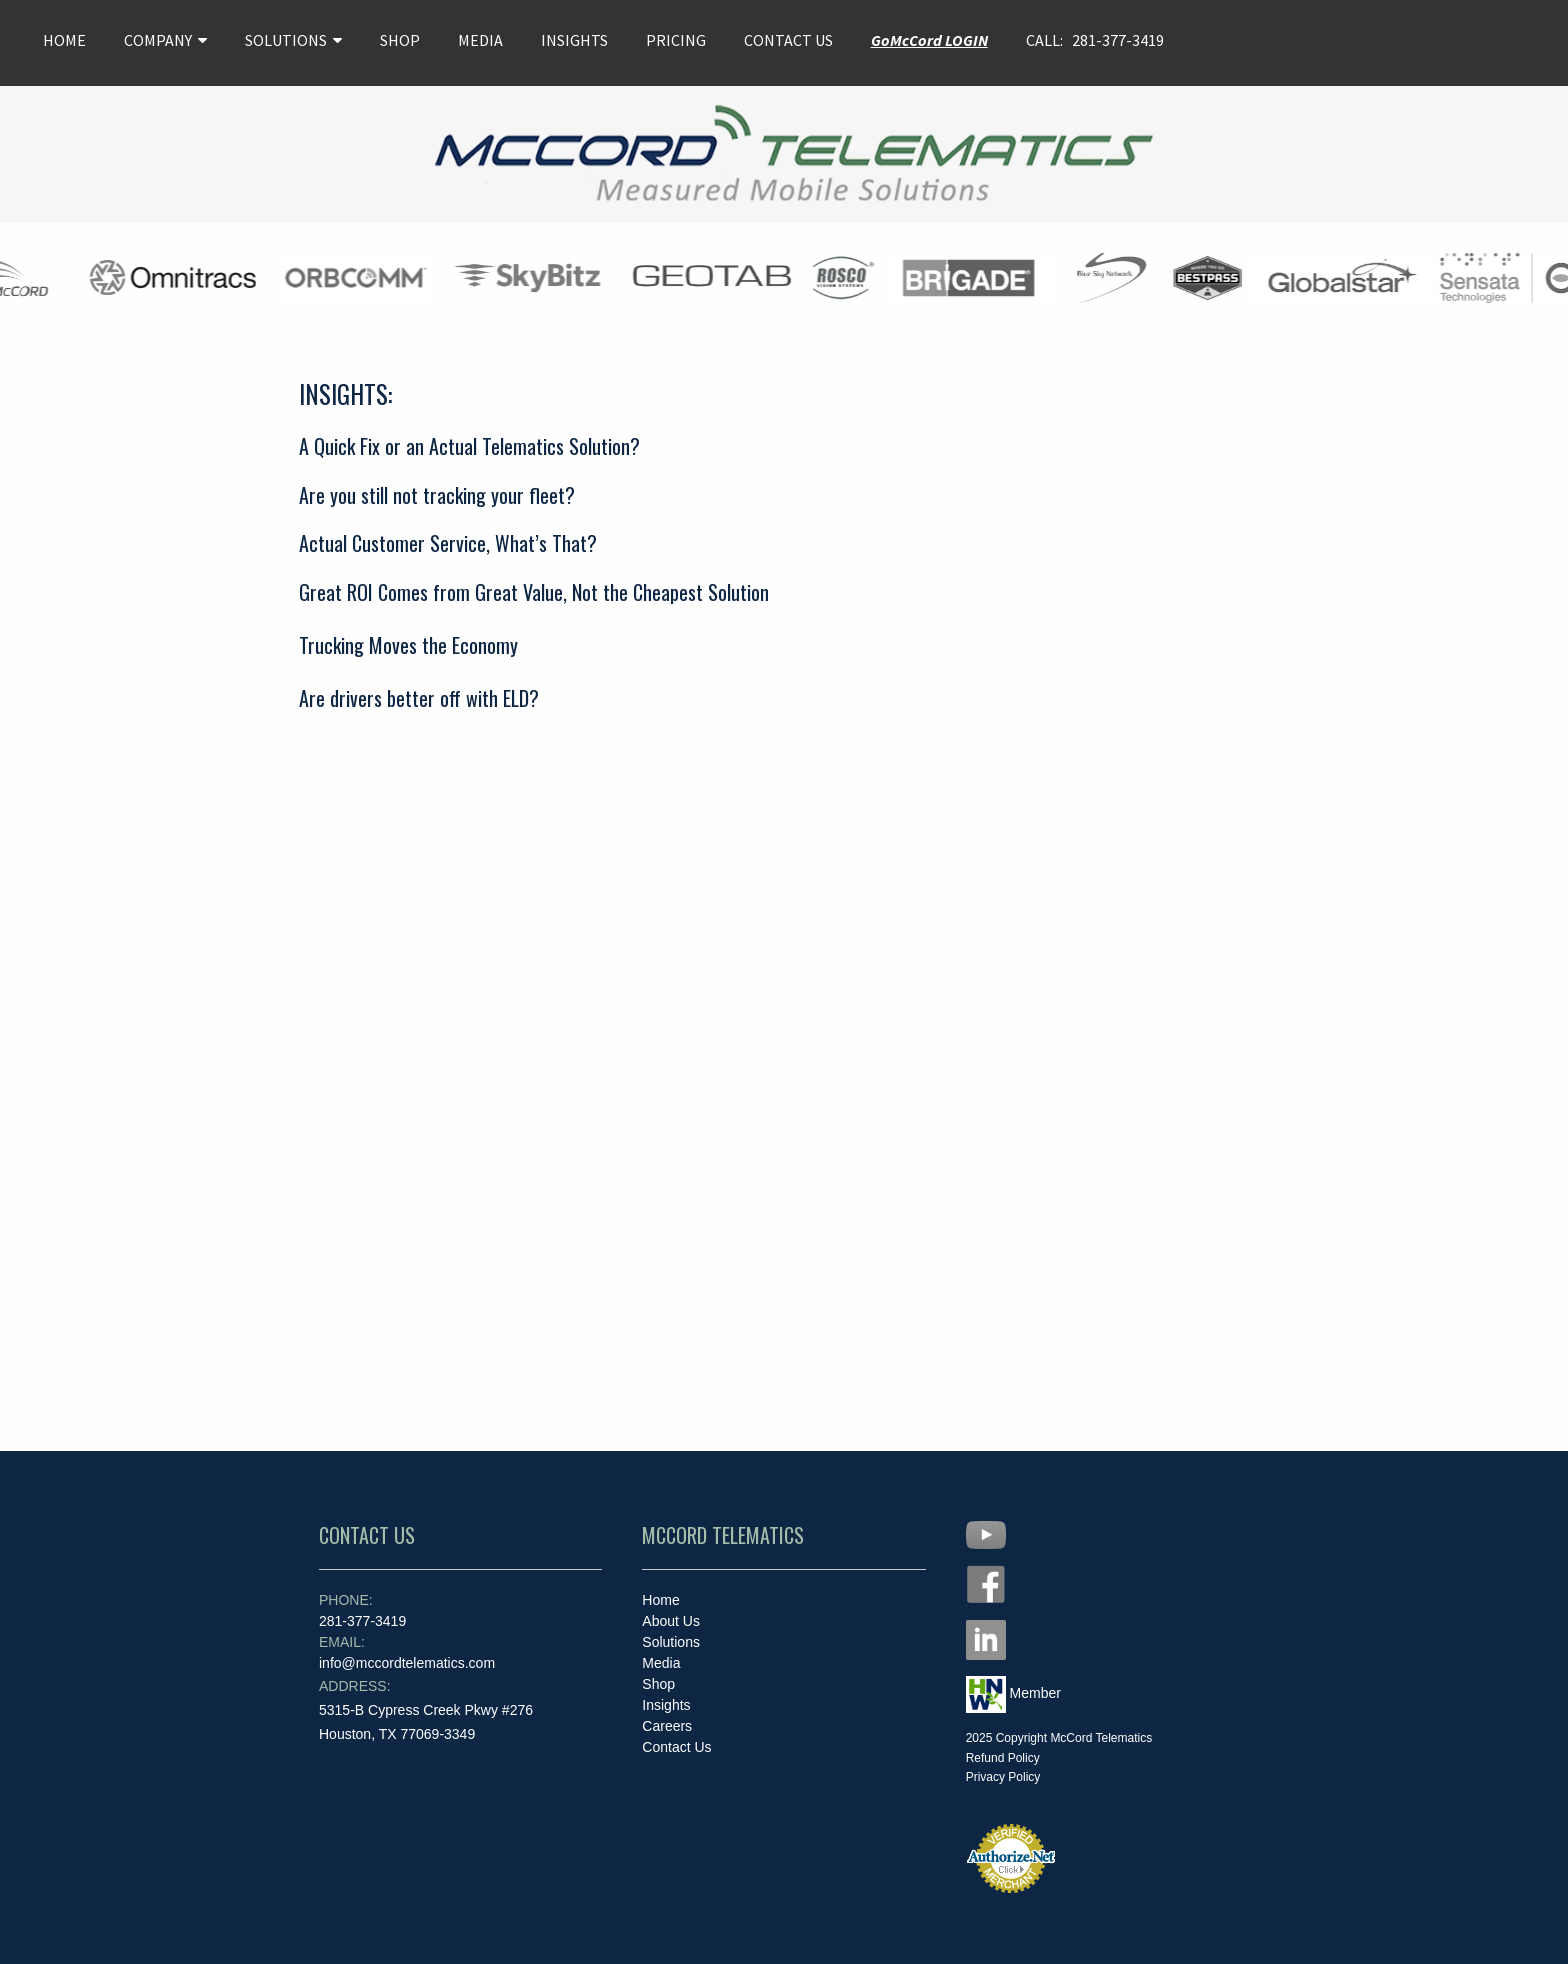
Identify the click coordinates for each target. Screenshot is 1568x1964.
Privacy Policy (1003, 1777)
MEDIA (480, 40)
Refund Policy (1003, 1758)
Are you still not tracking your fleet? (437, 495)
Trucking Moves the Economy (408, 645)
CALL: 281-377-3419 (1095, 40)
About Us (671, 1621)
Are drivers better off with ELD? (419, 698)
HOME (64, 40)
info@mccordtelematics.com (407, 1652)
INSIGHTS (574, 40)
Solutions (671, 1642)
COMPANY (165, 40)
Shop (658, 1684)
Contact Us (676, 1747)
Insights (666, 1705)
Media (661, 1663)
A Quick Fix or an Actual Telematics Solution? (469, 446)
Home (660, 1600)
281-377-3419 (362, 1610)
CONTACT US (788, 40)
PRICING (676, 40)
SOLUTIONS (293, 40)
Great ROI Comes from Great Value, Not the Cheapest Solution (534, 592)
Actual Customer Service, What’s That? (448, 543)
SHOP (400, 40)
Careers (667, 1726)
